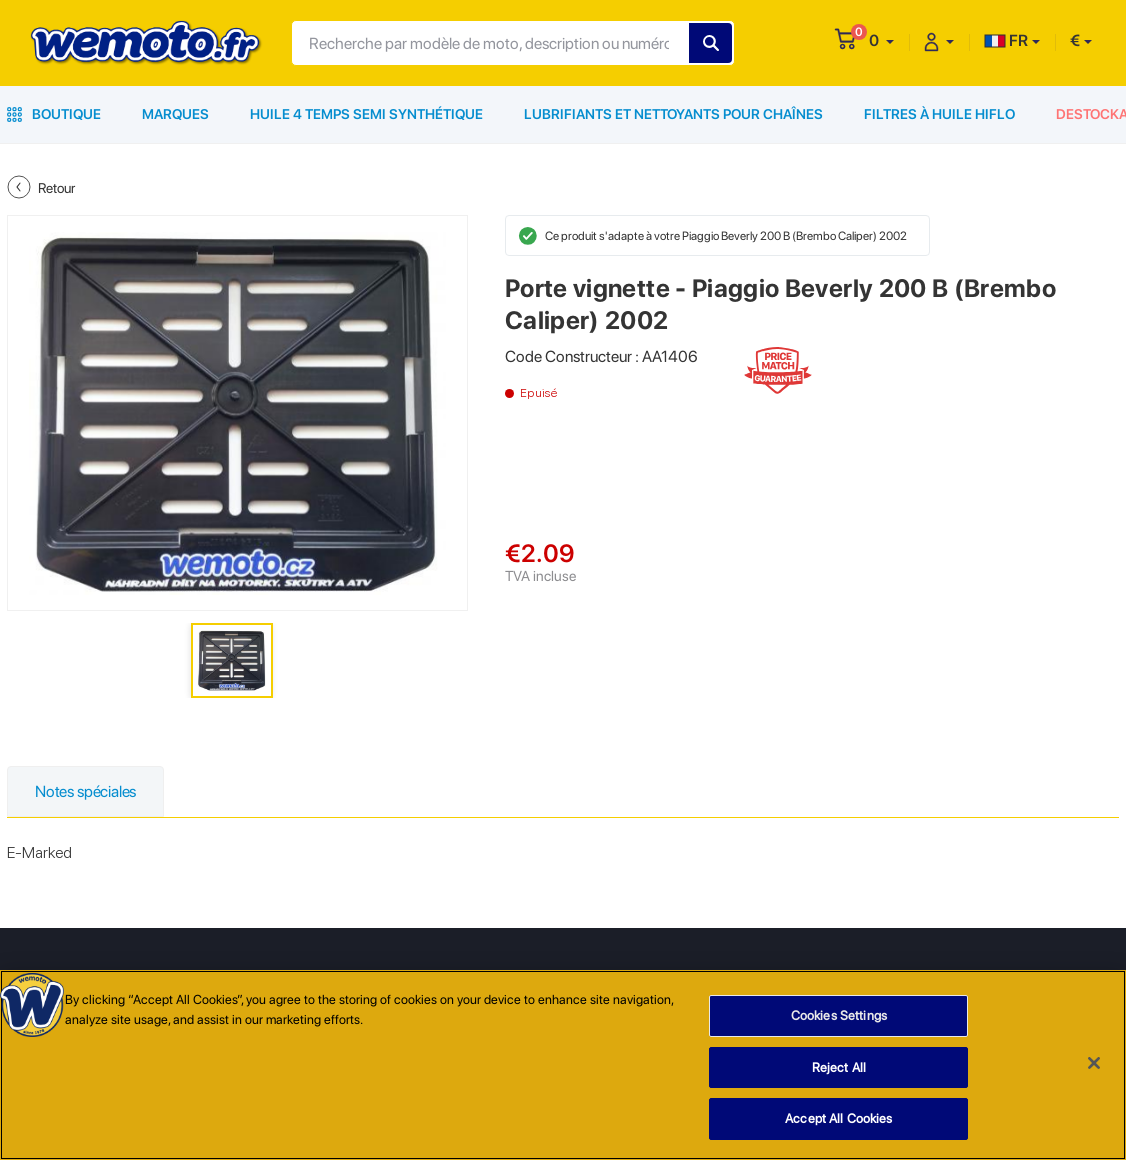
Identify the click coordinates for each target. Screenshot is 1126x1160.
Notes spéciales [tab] (85, 791)
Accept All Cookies (838, 1119)
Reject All (839, 1067)
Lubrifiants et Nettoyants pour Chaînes (673, 114)
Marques (175, 114)
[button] (881, 40)
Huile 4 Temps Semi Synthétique (366, 114)
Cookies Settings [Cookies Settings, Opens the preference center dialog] (839, 1016)
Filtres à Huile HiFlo (939, 114)
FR (1006, 40)
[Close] (1094, 1064)
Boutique (54, 114)
